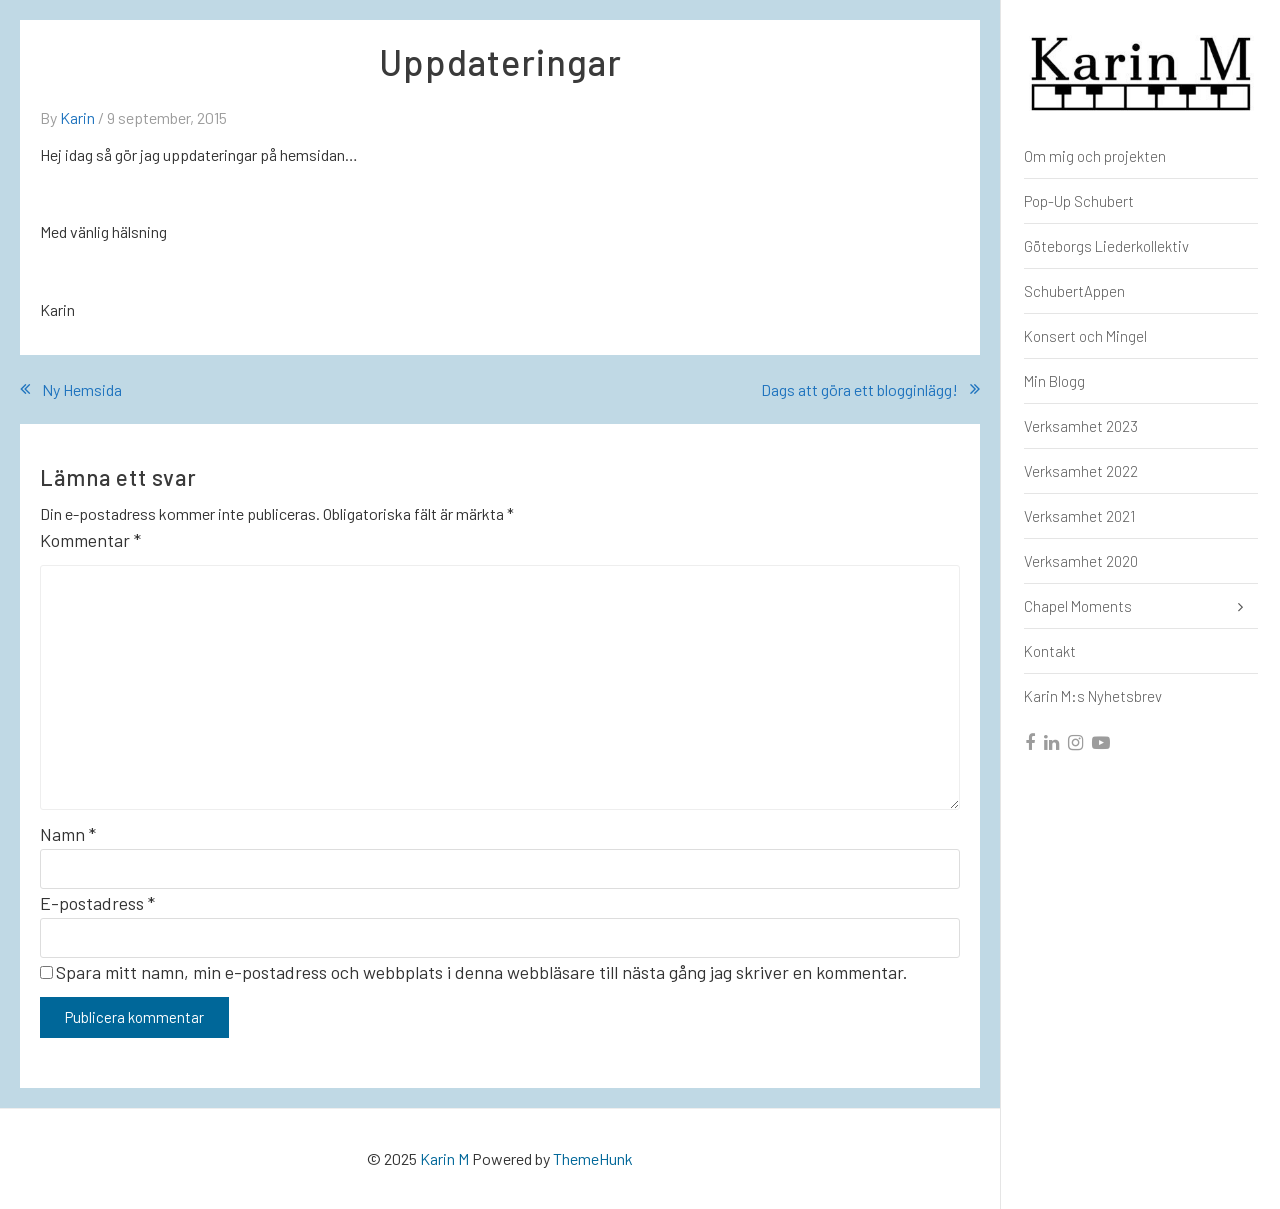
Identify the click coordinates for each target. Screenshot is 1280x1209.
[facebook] (1031, 743)
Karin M (444, 1158)
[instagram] (1076, 743)
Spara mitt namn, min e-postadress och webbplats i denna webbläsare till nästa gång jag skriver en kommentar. (482, 972)
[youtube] (1102, 743)
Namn (68, 834)
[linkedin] (1052, 743)
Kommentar (90, 540)
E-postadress (97, 903)
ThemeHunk (593, 1158)
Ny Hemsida (82, 389)
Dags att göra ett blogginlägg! (859, 389)
